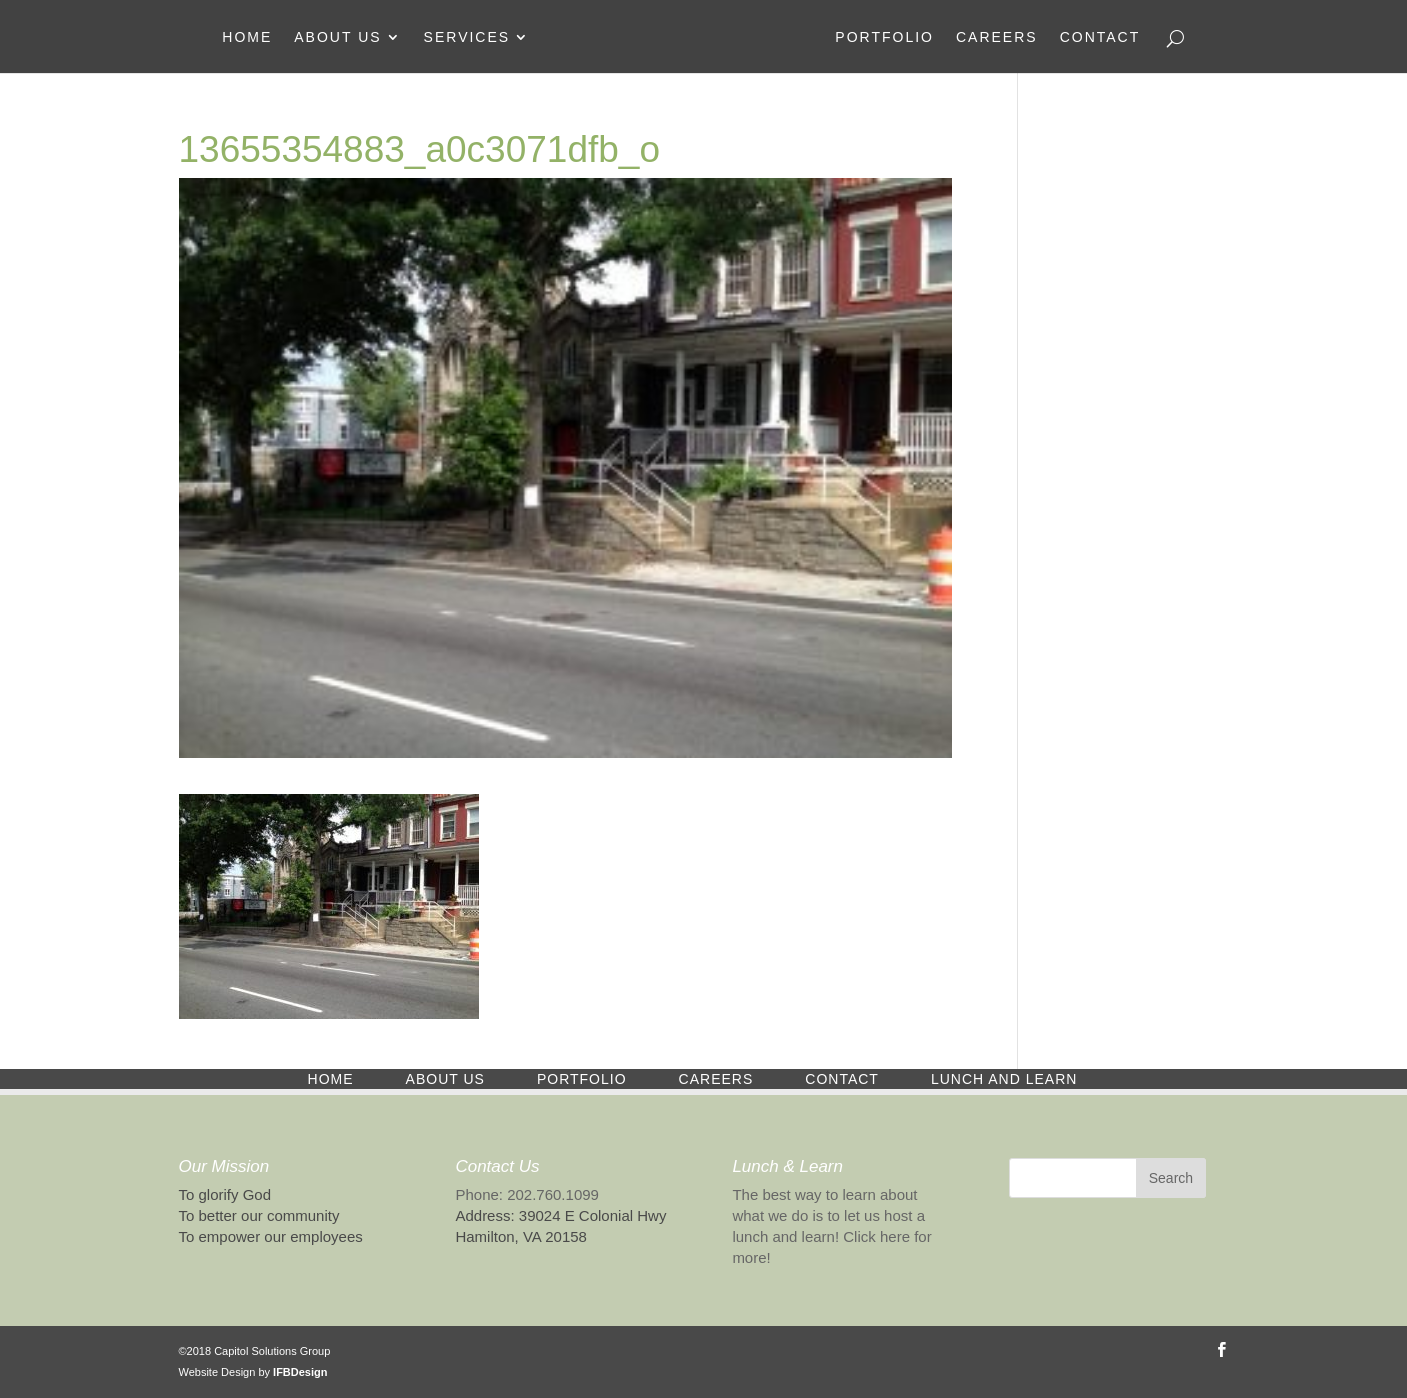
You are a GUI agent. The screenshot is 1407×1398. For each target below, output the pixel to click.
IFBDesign (300, 1372)
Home (247, 37)
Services (467, 37)
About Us (337, 37)
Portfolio (884, 37)
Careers (997, 37)
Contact (1100, 37)
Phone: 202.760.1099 (526, 1194)
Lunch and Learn (1004, 1079)
